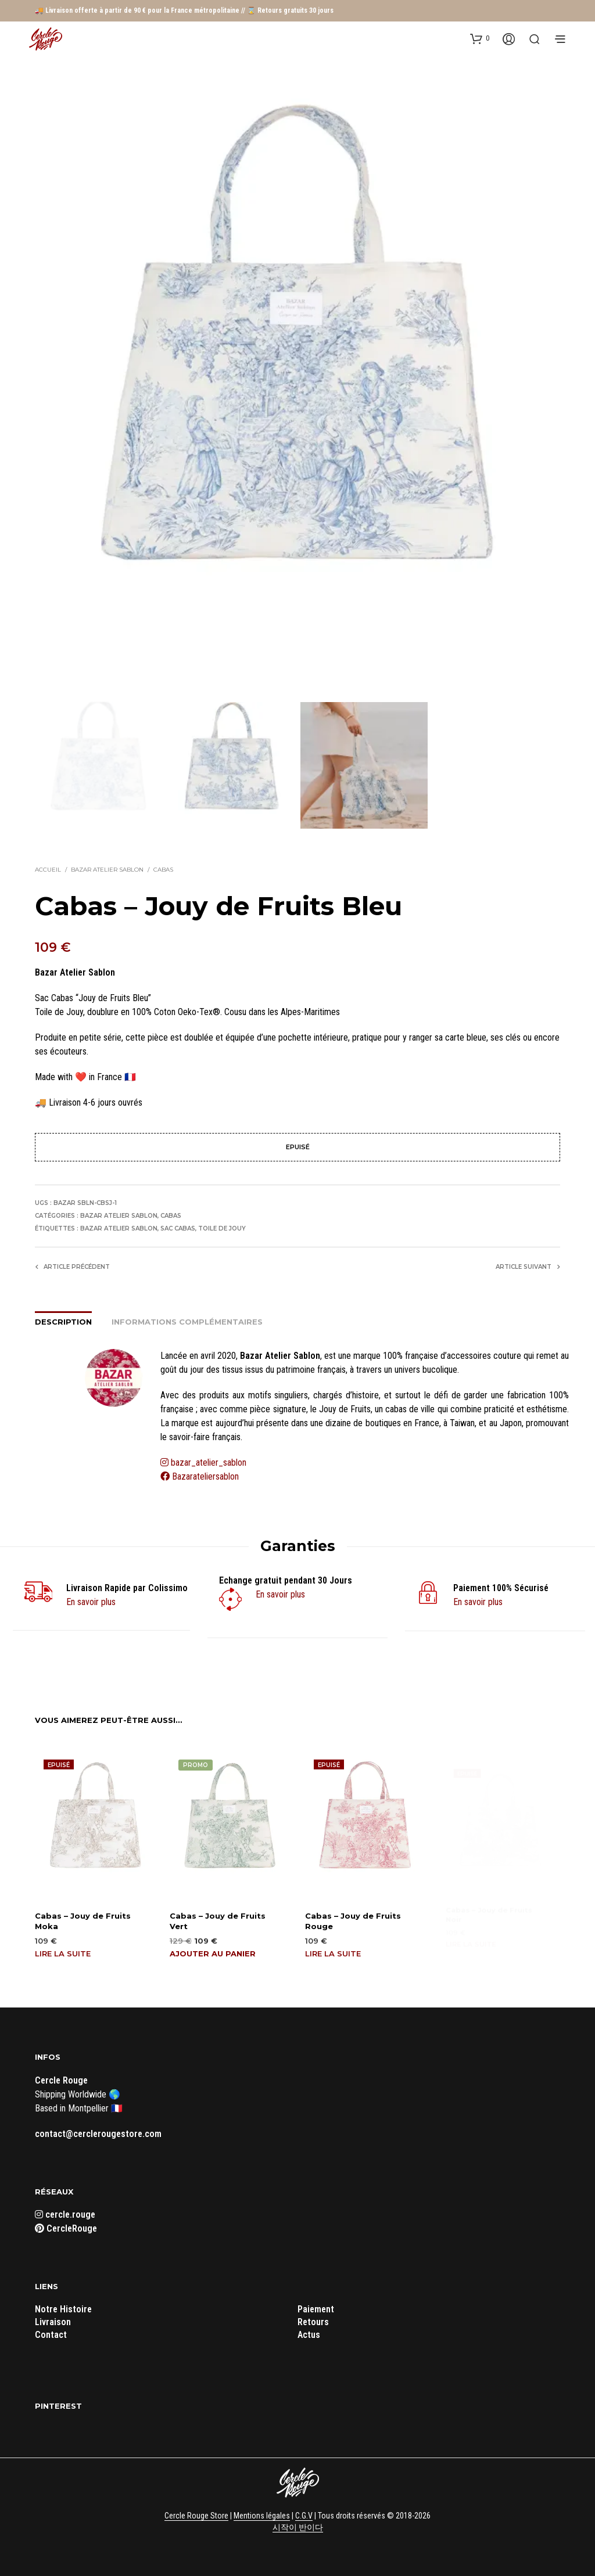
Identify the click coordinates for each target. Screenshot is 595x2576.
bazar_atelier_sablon (208, 1461)
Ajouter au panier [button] (213, 1947)
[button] (479, 38)
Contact (51, 2334)
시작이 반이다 (298, 2526)
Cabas (163, 869)
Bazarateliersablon (199, 1475)
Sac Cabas (177, 1228)
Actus (309, 2334)
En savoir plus (91, 1601)
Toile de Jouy (222, 1228)
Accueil (48, 869)
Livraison (53, 2321)
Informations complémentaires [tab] (187, 1321)
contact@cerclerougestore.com (98, 2133)
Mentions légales (262, 2514)
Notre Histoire (63, 2308)
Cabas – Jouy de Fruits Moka (83, 1919)
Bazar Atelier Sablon (107, 869)
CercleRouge (66, 2227)
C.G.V (304, 2514)
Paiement (316, 2308)
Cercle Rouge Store (196, 2514)
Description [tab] (63, 1321)
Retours (313, 2321)
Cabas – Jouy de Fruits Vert (218, 1916)
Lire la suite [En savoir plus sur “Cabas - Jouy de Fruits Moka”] (63, 1951)
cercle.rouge (65, 2213)
